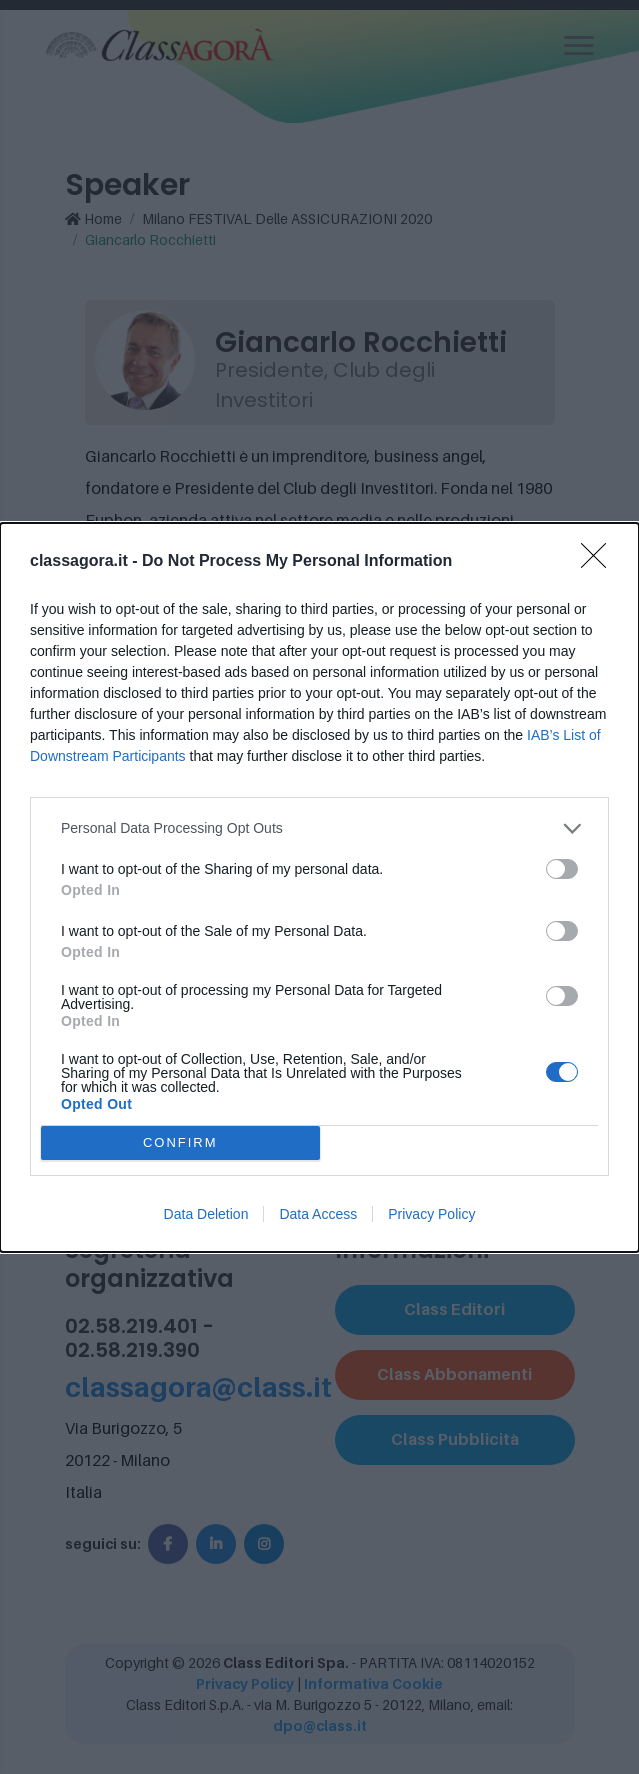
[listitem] (319, 828)
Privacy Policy (431, 1214)
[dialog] (319, 887)
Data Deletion (206, 1214)
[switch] (562, 869)
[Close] (600, 562)
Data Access (318, 1214)
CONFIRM (180, 1142)
